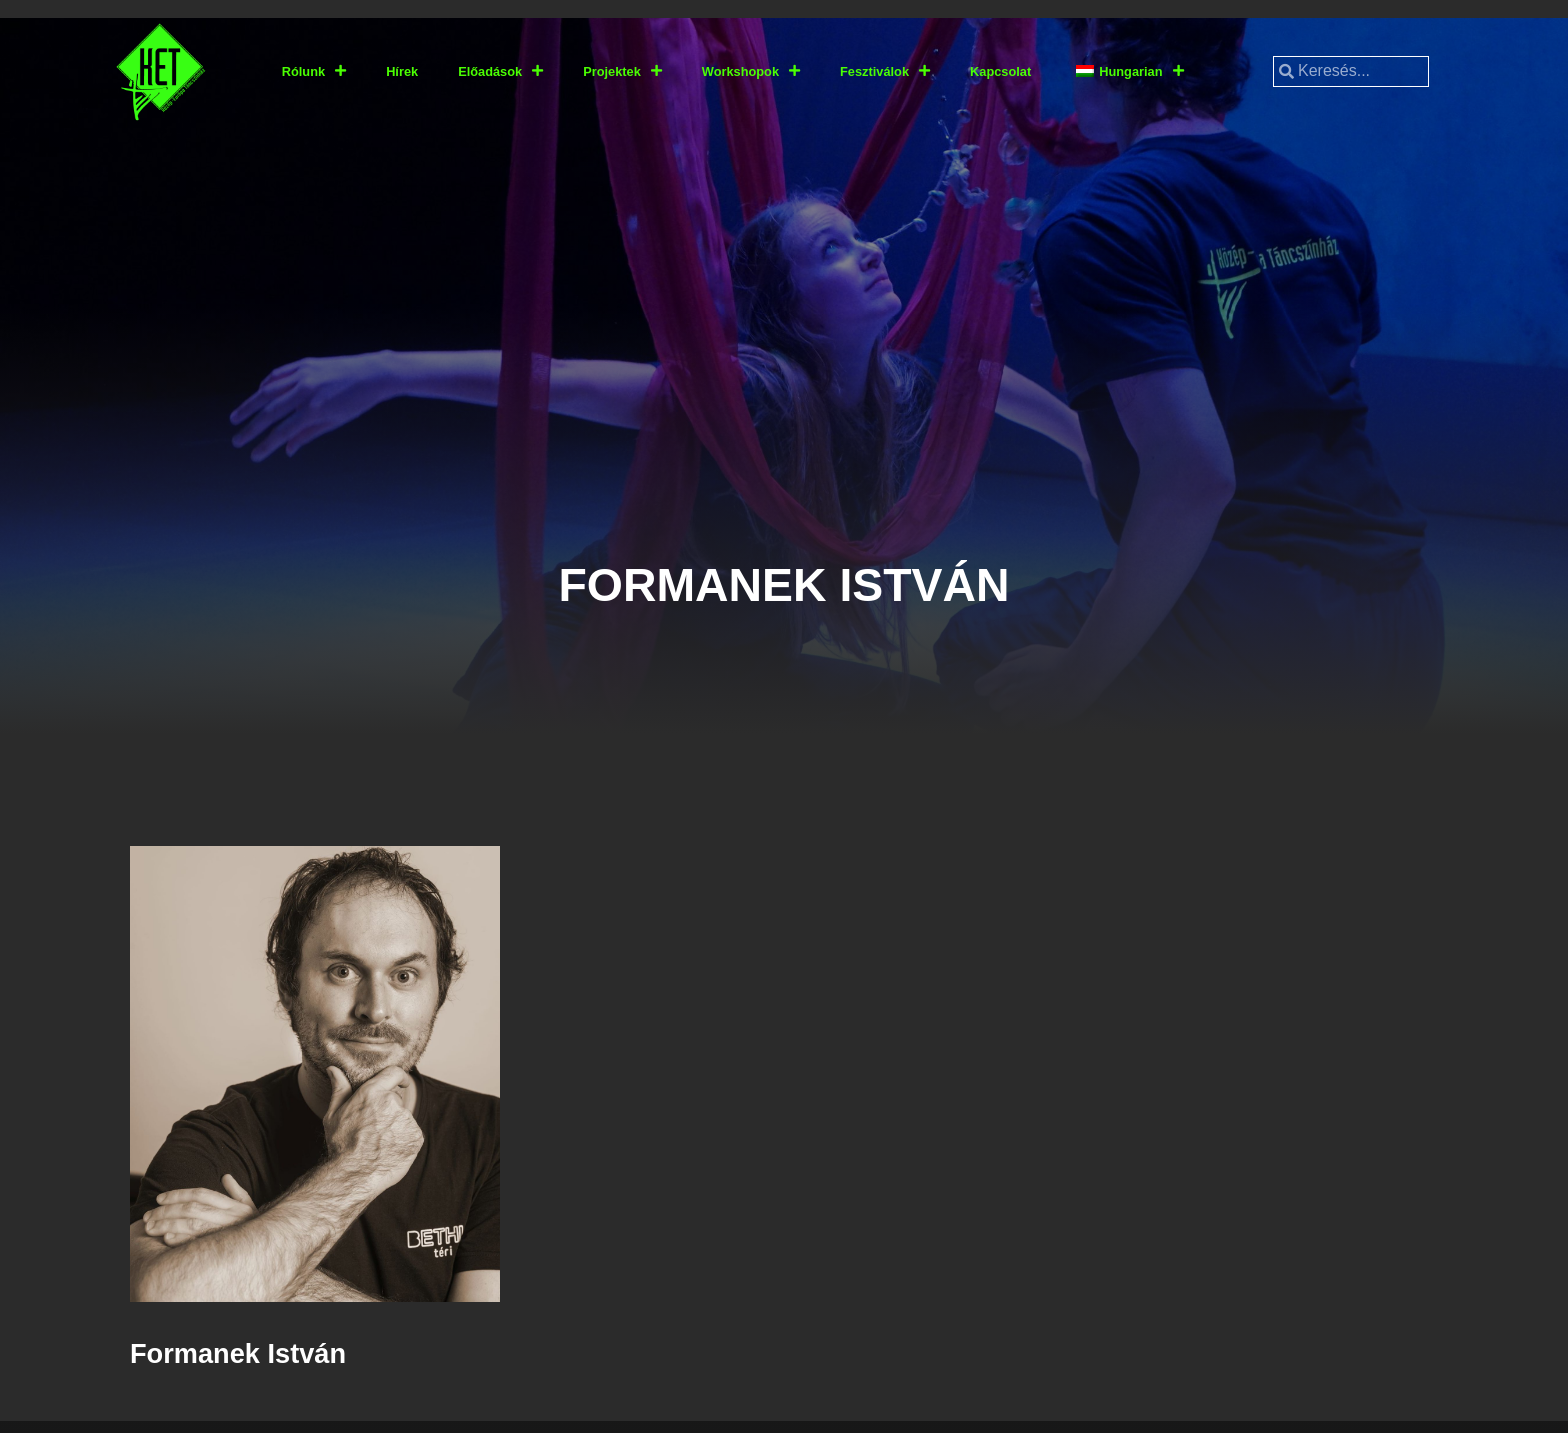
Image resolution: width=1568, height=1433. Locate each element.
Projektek (622, 71)
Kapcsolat (1000, 71)
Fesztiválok (885, 71)
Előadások (500, 71)
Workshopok (751, 71)
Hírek (402, 71)
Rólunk (314, 71)
